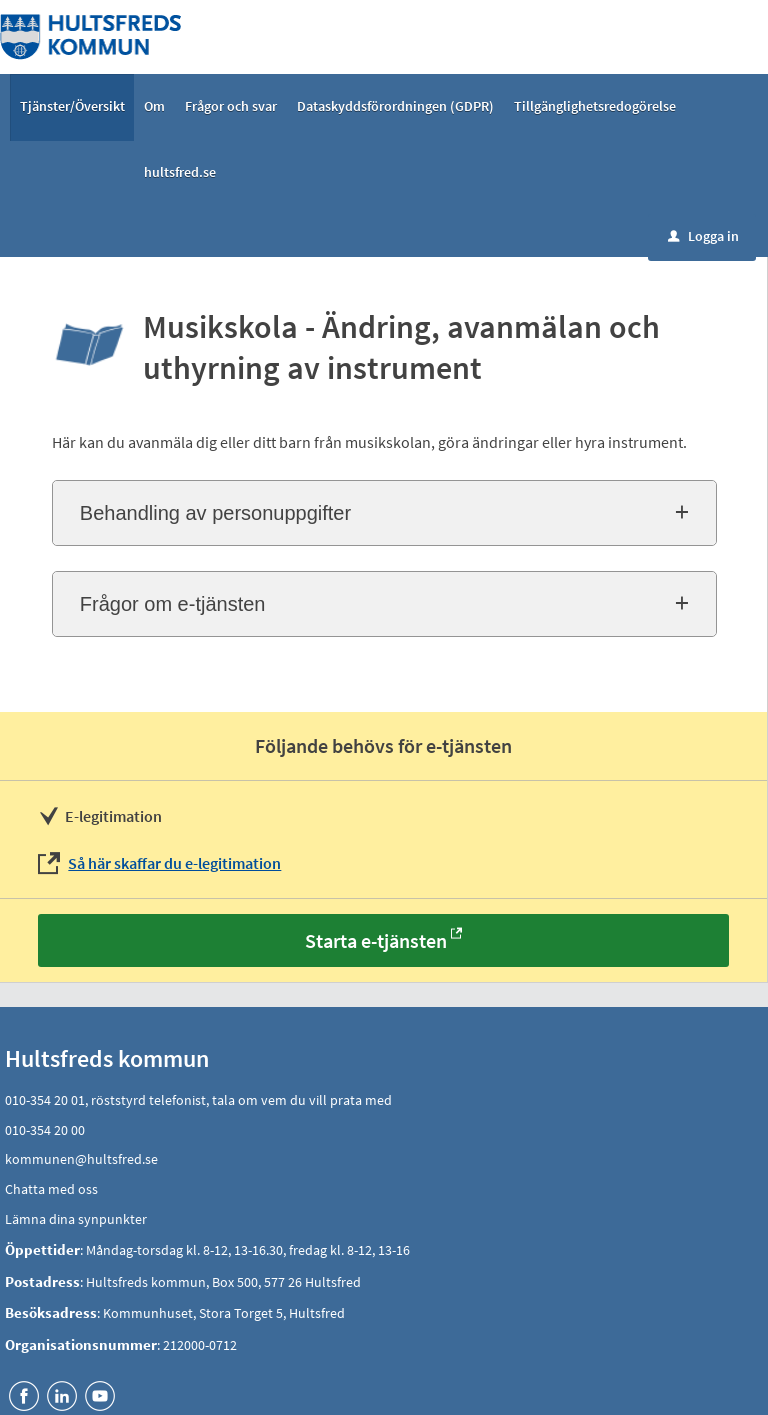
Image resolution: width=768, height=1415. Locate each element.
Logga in (703, 236)
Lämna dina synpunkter (76, 1219)
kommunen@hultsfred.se (81, 1159)
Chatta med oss (51, 1189)
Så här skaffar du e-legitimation (174, 863)
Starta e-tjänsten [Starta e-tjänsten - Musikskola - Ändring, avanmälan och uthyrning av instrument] (376, 940)
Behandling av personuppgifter (215, 513)
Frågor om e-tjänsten (173, 604)
